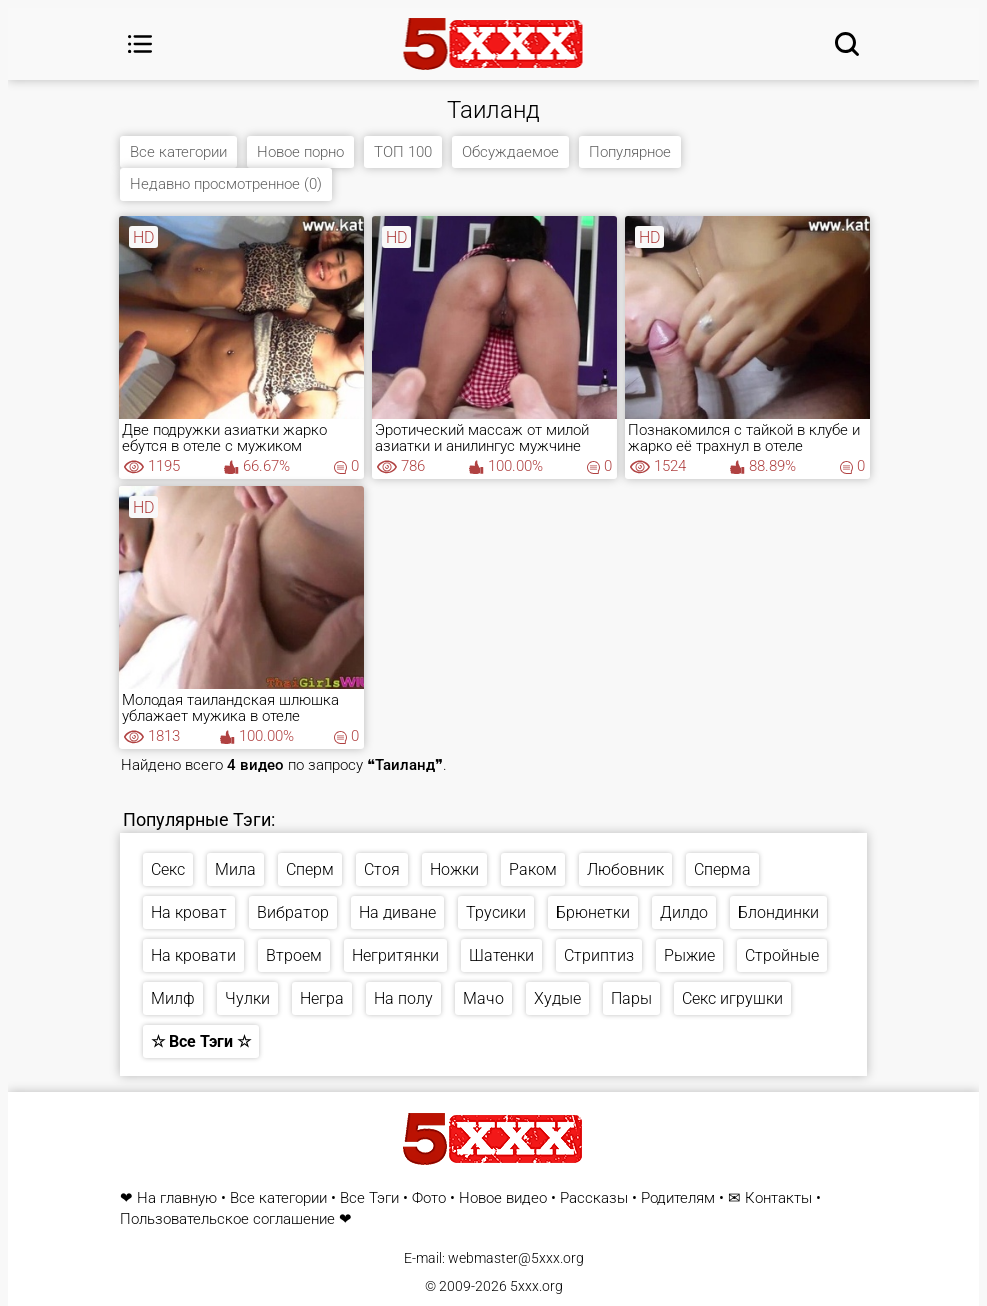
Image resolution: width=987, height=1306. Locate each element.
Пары (631, 998)
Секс (168, 869)
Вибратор (293, 912)
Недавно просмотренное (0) (226, 184)
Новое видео (503, 1198)
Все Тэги (369, 1198)
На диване (397, 912)
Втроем (294, 955)
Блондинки (778, 912)
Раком (533, 869)
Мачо (483, 998)
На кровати (193, 955)
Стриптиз (599, 955)
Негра (322, 998)
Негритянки (395, 955)
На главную (177, 1198)
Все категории (178, 152)
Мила (235, 869)
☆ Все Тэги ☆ (201, 1041)
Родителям (678, 1198)
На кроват (189, 912)
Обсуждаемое (510, 152)
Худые (557, 998)
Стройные (782, 955)
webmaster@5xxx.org (516, 1258)
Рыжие (689, 955)
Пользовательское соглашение (227, 1219)
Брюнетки (593, 912)
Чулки (247, 998)
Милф (173, 998)
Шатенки (501, 955)
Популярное (630, 152)
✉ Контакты (770, 1198)
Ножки (454, 869)
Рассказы (594, 1198)
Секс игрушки (732, 998)
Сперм (310, 869)
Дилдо (684, 912)
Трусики (496, 912)
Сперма (722, 869)
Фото (429, 1198)
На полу (403, 998)
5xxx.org (536, 1286)
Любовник (625, 869)
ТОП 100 (403, 152)
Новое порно (300, 152)
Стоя (382, 869)
